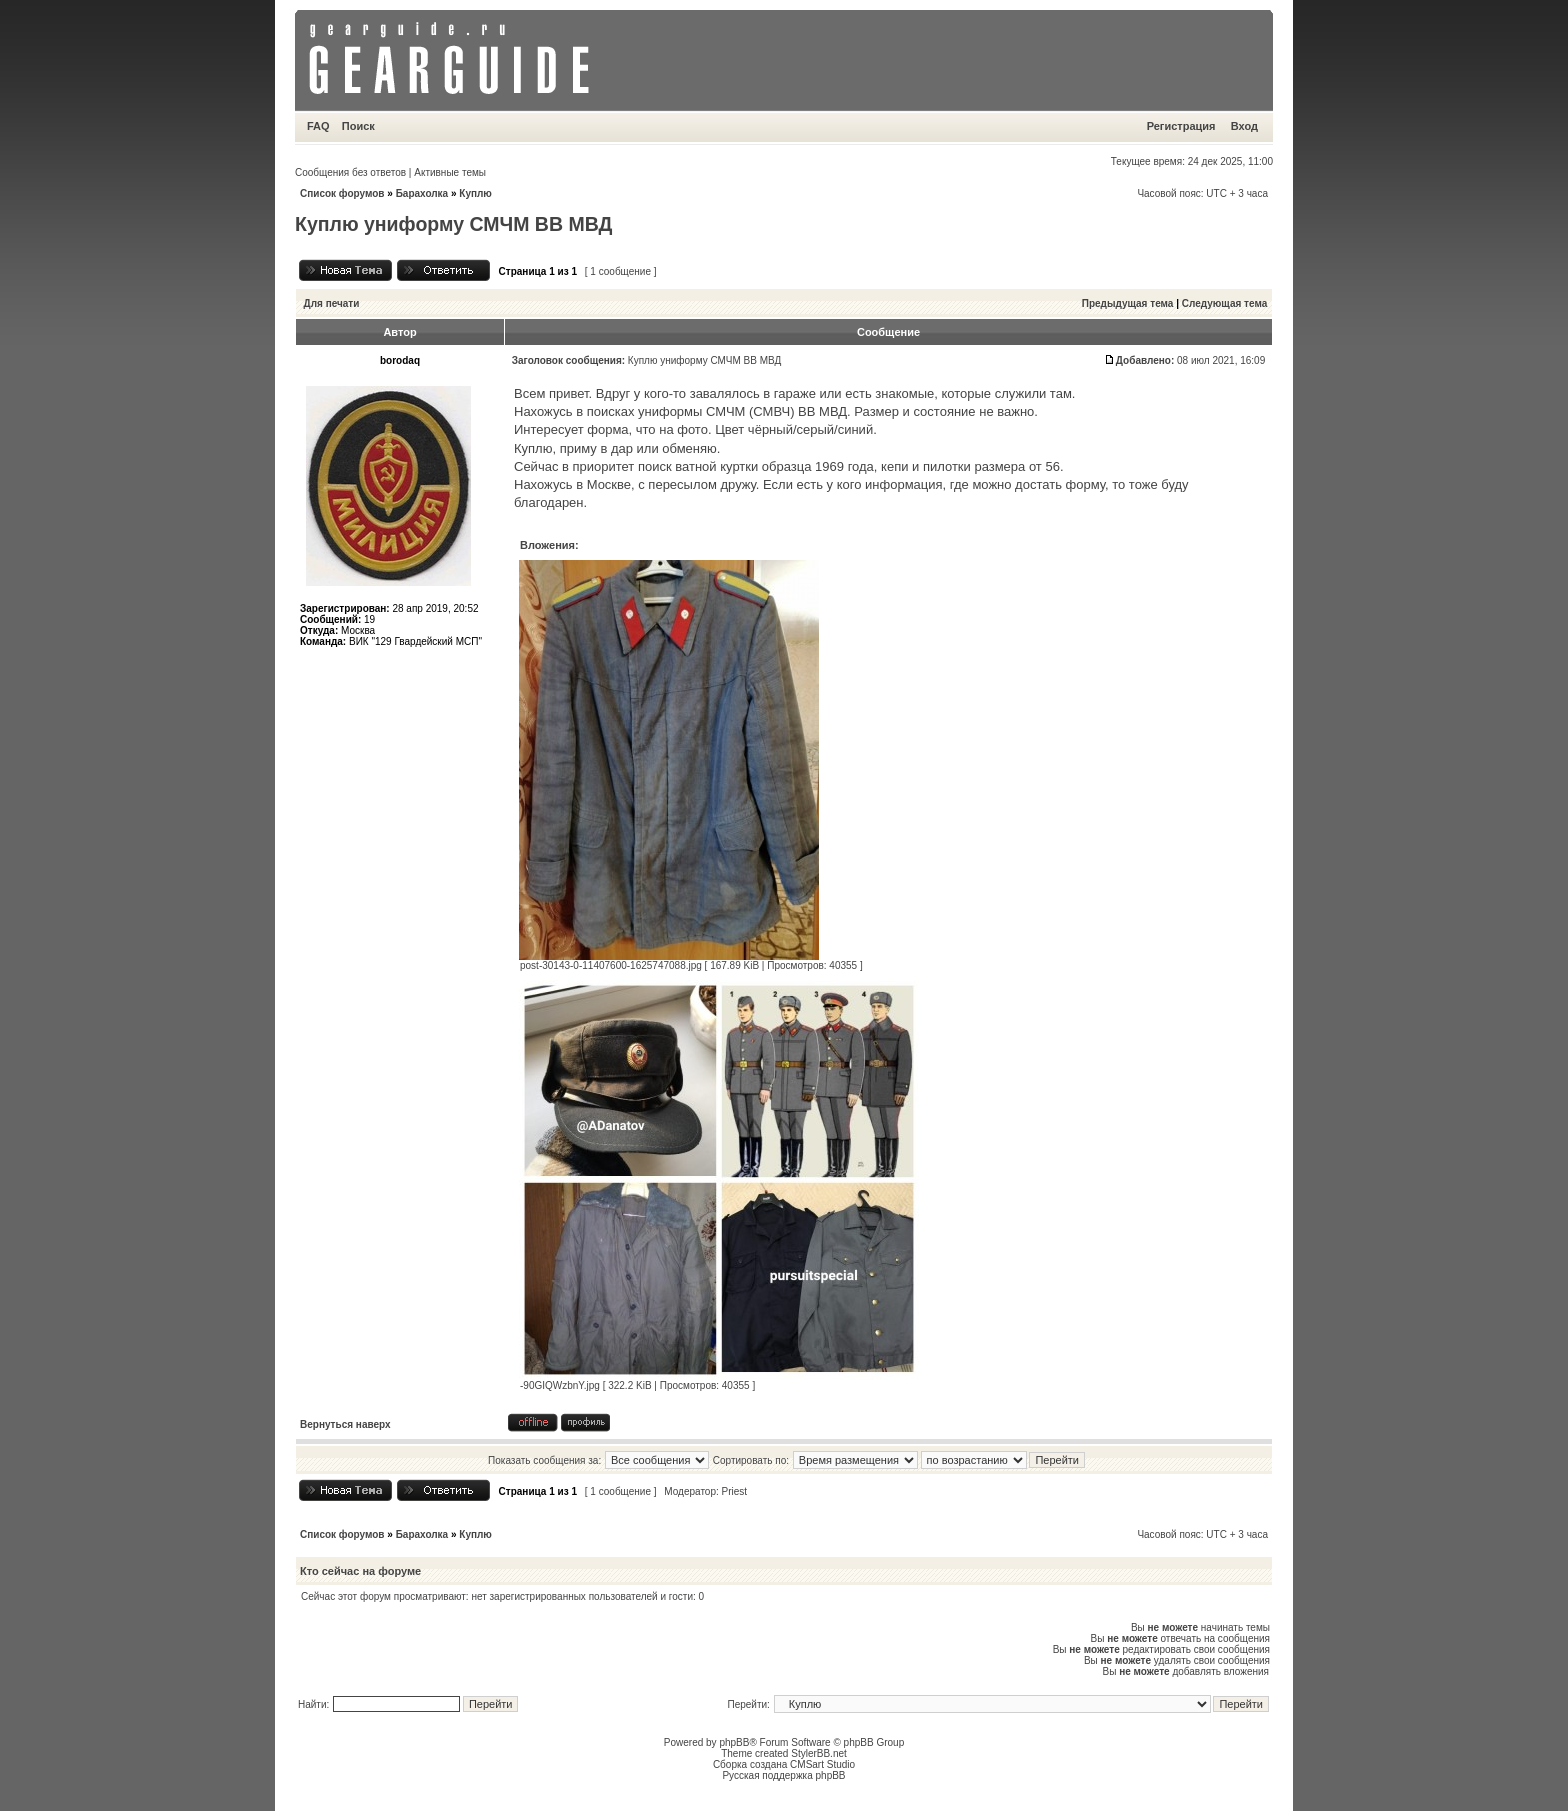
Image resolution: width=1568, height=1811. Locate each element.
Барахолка (422, 193)
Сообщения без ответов (350, 172)
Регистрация (1181, 126)
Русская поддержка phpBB (783, 1775)
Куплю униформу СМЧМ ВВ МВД (453, 224)
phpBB (734, 1742)
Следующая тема (1224, 303)
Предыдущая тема (1128, 303)
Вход (1244, 126)
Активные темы (450, 172)
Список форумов (342, 193)
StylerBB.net (819, 1753)
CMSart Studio (822, 1764)
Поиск (358, 126)
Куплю (475, 193)
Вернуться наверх (345, 1424)
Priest (735, 1491)
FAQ (318, 126)
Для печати (332, 303)
